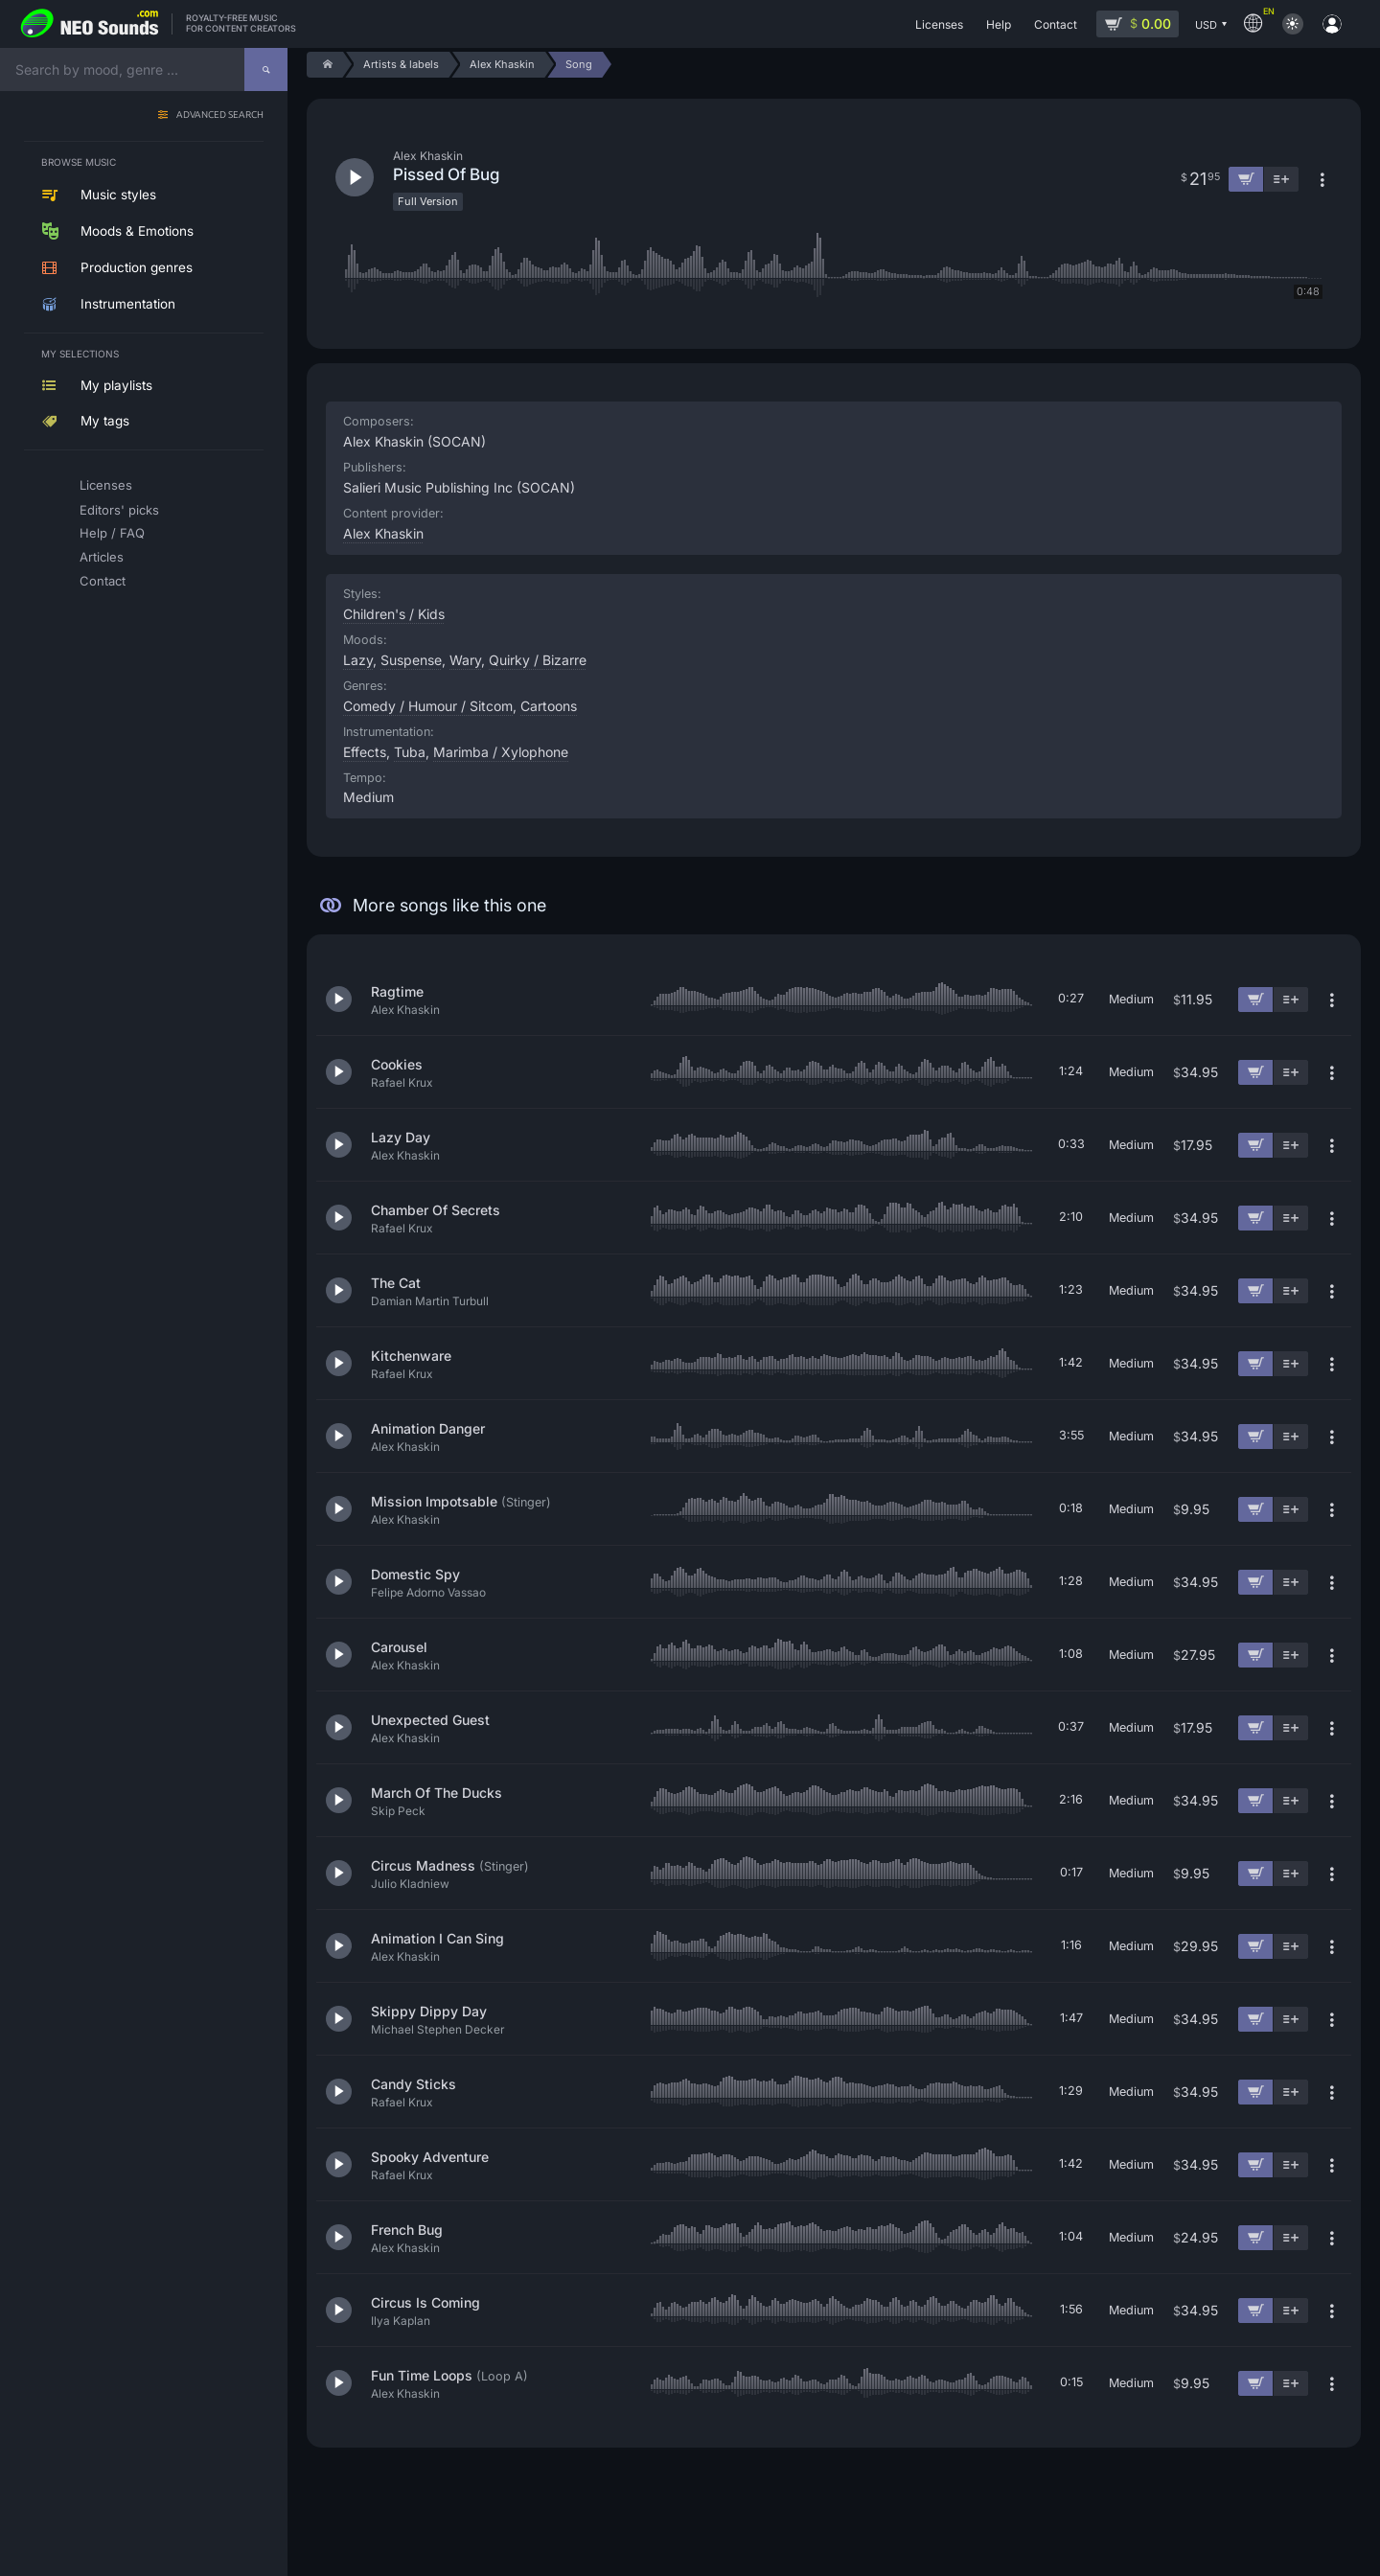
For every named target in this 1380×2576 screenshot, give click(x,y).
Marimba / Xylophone (500, 752)
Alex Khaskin (383, 533)
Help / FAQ (112, 532)
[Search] (266, 69)
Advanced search (220, 115)
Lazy (358, 660)
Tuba (410, 752)
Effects (364, 752)
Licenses (106, 485)
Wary (465, 660)
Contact (103, 580)
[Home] (324, 65)
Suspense (411, 660)
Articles (102, 556)
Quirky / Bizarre (537, 660)
